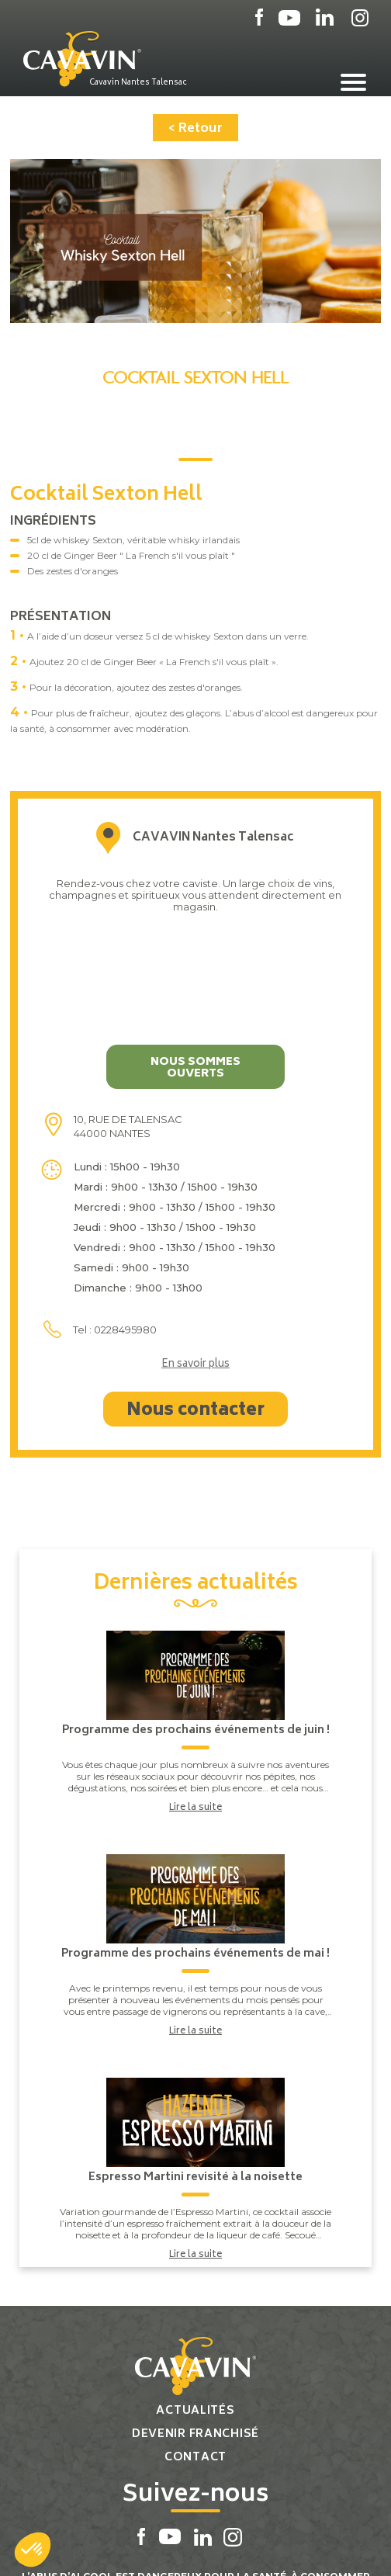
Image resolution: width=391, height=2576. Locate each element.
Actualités (195, 2316)
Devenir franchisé (195, 2339)
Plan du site (140, 2547)
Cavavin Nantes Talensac (138, 82)
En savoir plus (195, 1271)
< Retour (195, 129)
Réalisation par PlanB (232, 2547)
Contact (195, 2363)
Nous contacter (195, 1316)
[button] (32, 2549)
